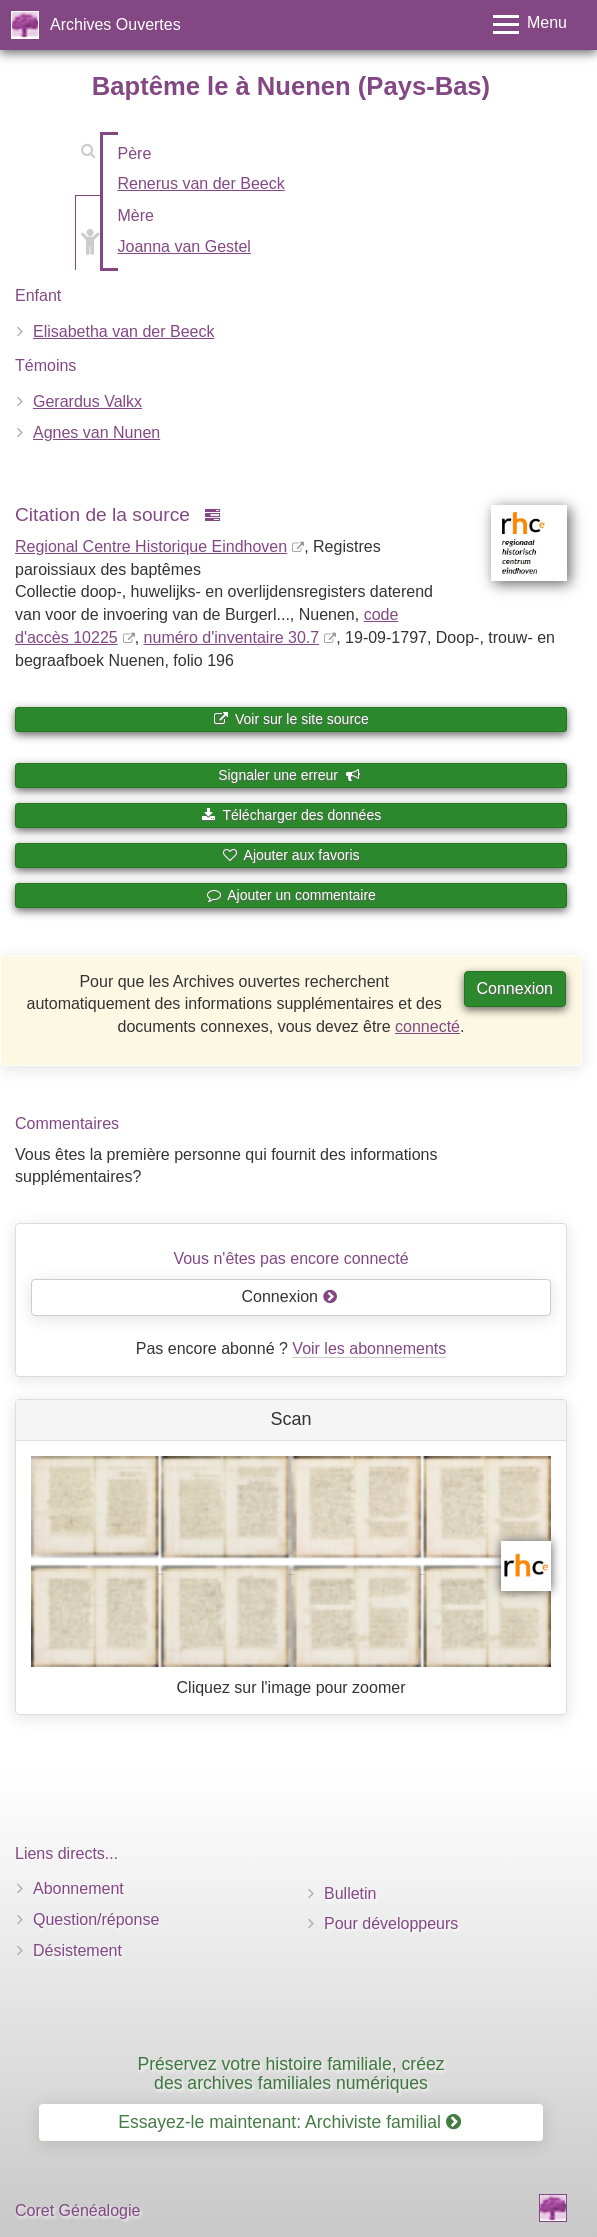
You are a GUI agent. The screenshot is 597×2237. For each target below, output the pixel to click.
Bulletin (350, 1893)
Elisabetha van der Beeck (123, 331)
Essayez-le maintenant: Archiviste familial (289, 2122)
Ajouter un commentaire (291, 895)
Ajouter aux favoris (290, 855)
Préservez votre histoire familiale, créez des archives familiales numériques (290, 2073)
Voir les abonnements (369, 1348)
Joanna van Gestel (184, 246)
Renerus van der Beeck (201, 183)
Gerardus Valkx (87, 401)
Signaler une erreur (289, 775)
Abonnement (78, 1888)
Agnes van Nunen (96, 432)
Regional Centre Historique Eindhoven (151, 546)
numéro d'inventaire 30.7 (232, 637)
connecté (427, 1026)
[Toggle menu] (530, 24)
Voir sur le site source (291, 719)
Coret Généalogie (77, 2210)
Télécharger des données (291, 815)
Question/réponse (96, 1919)
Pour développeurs (391, 1923)
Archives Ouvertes (115, 24)
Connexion (515, 988)
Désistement (77, 1950)
